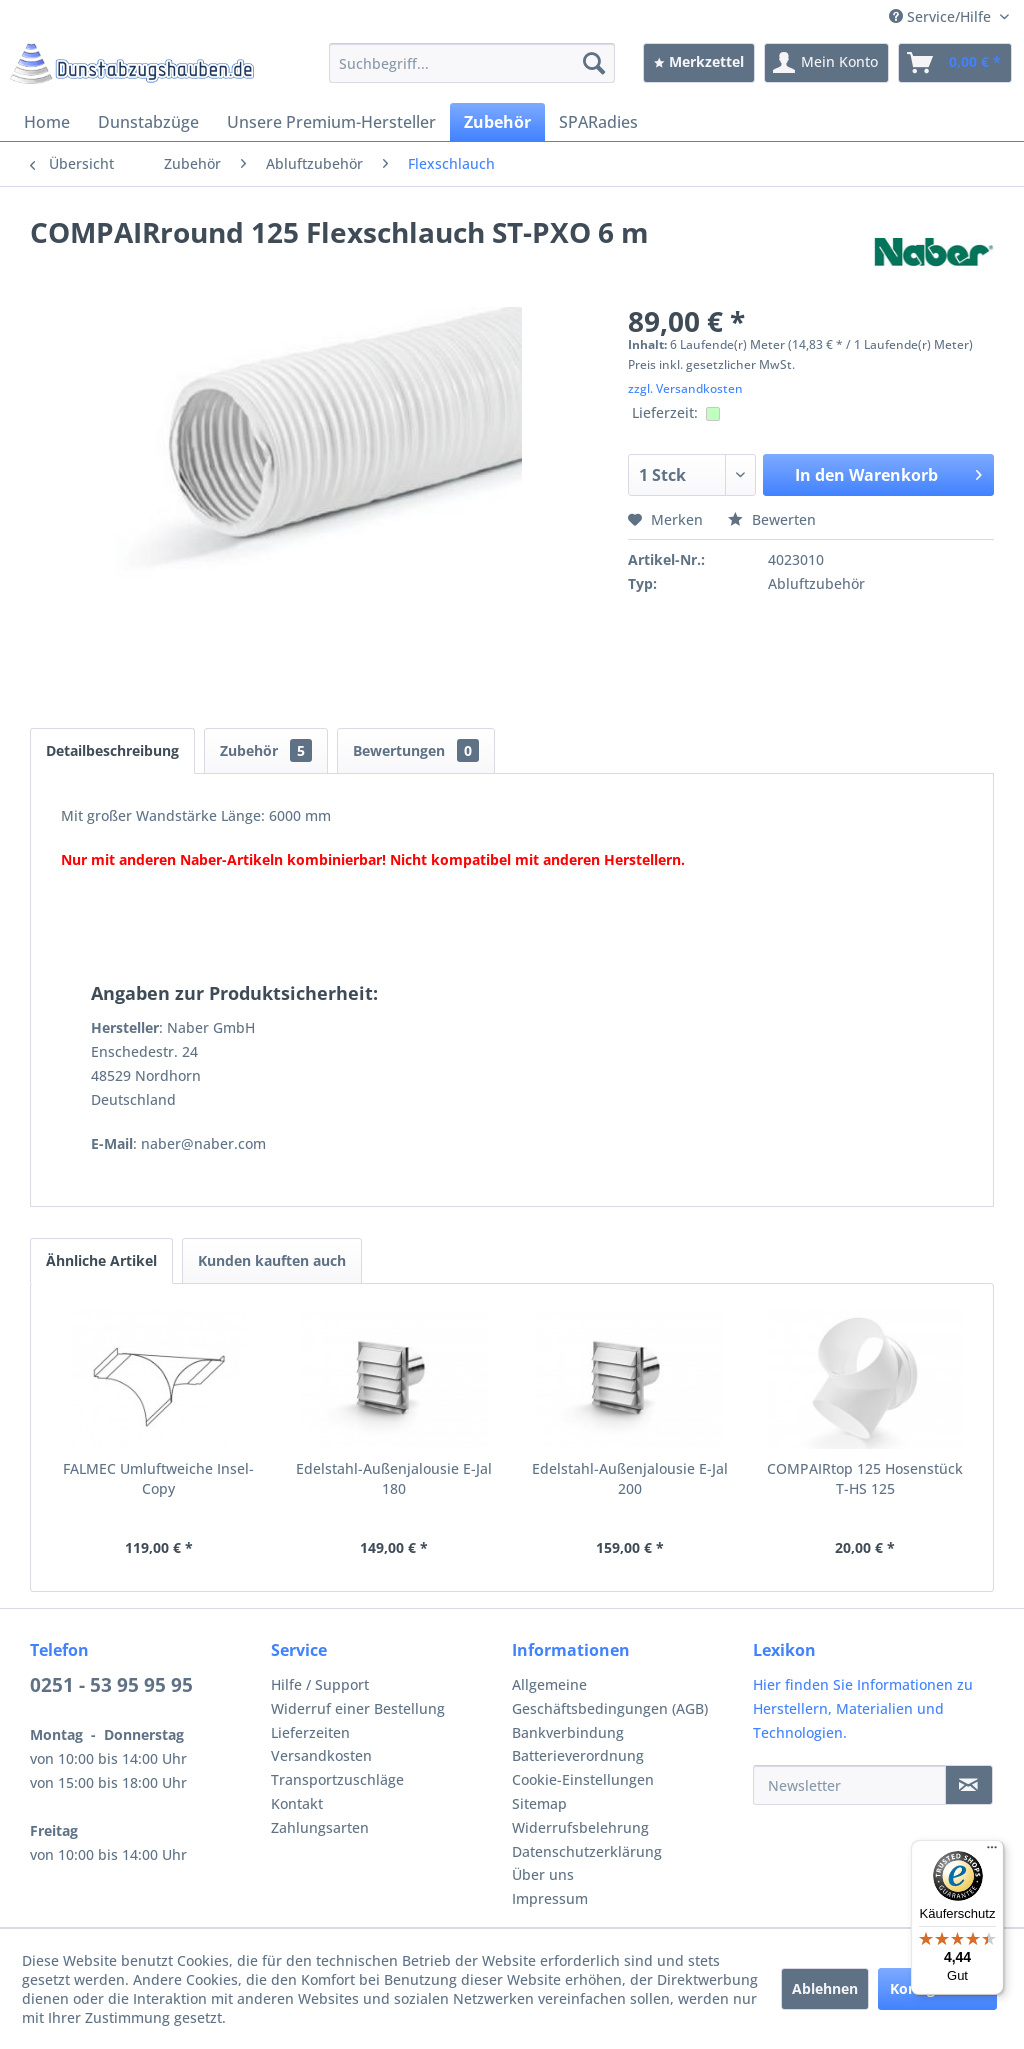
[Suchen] (594, 63)
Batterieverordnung (578, 1755)
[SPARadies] (598, 122)
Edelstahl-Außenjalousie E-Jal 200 (630, 1478)
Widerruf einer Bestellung (358, 1708)
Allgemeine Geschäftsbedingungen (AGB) (610, 1696)
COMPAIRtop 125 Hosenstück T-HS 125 (865, 1478)
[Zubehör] (497, 122)
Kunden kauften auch (272, 1260)
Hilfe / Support (320, 1684)
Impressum (550, 1898)
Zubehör (266, 750)
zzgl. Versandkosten (685, 388)
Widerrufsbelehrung (580, 1827)
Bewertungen (416, 750)
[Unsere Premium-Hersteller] (331, 122)
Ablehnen (825, 1988)
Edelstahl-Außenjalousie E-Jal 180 (394, 1478)
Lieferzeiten (310, 1732)
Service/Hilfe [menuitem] (942, 16)
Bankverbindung (568, 1732)
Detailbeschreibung (112, 750)
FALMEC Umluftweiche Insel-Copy (158, 1478)
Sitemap (539, 1803)
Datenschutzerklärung (587, 1851)
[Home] (47, 122)
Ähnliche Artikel (101, 1260)
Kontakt (297, 1803)
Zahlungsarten (320, 1827)
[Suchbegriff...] (472, 63)
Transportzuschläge (337, 1779)
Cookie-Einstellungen (583, 1779)
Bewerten (772, 519)
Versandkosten (321, 1755)
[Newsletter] (849, 1785)
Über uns (543, 1874)
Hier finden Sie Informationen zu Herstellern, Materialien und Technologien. (863, 1708)
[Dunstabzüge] (148, 122)
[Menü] (992, 1852)
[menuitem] (472, 63)
